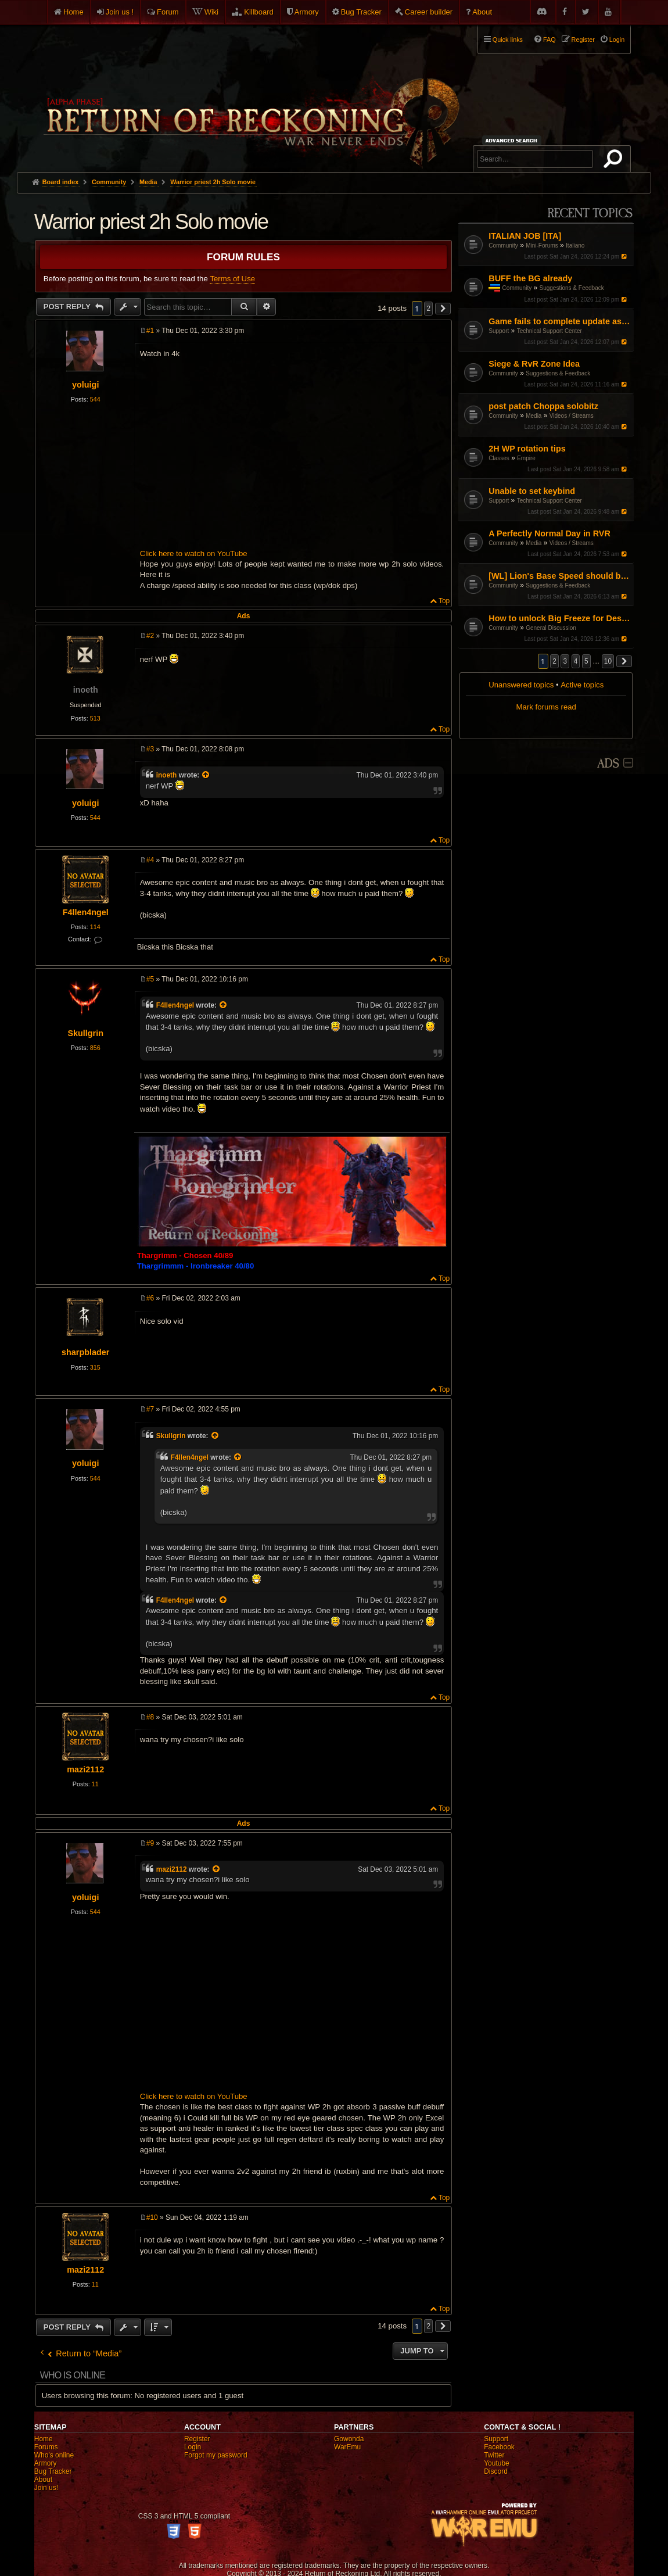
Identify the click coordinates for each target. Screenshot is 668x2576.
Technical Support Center (549, 331)
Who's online (54, 2455)
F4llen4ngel (86, 912)
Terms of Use (232, 278)
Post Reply (68, 306)
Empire (526, 458)
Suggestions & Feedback (572, 288)
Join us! (46, 2488)
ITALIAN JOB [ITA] (525, 236)
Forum (168, 12)
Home (73, 12)
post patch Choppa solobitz (543, 406)
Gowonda (349, 2439)
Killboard (259, 12)
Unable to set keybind (532, 491)
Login (192, 2447)
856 (95, 1047)
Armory (307, 12)
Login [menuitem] (616, 39)
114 (95, 926)
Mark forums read (546, 707)
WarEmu (347, 2447)
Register (197, 2439)
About (482, 12)
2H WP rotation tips (527, 448)
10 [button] (608, 661)
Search (615, 161)
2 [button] (554, 661)
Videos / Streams (572, 416)
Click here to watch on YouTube (193, 553)
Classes (499, 458)
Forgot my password (215, 2455)
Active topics (582, 684)
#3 (150, 749)
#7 (150, 1409)
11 (95, 1783)
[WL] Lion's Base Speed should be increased (560, 576)
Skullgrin (85, 1033)
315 (95, 1367)
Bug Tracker (361, 12)
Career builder (428, 12)
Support (499, 331)
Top (444, 601)
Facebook (499, 2447)
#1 (150, 331)
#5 (150, 979)
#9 (150, 1843)
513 (95, 718)
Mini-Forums (542, 245)
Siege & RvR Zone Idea (534, 363)
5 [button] (586, 661)
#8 (150, 1717)
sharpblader (85, 1352)
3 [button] (565, 661)
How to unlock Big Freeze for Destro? (560, 618)
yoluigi (85, 384)
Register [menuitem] (583, 39)
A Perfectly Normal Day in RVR (549, 533)
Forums (46, 2447)
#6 (150, 1298)
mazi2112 (85, 1769)
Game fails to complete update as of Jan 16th (560, 321)
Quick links (508, 39)
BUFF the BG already (530, 278)
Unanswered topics (521, 684)
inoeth (85, 689)
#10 (152, 2217)
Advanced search (513, 140)
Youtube (496, 2463)
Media (533, 416)
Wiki (211, 12)
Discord (496, 2471)
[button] (624, 661)
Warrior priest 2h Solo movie (213, 181)
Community (503, 245)
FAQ (549, 39)
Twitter (494, 2455)
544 (95, 399)
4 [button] (576, 661)
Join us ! (120, 12)
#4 (150, 860)
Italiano (575, 245)
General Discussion (551, 628)
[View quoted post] (207, 775)
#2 (150, 636)
